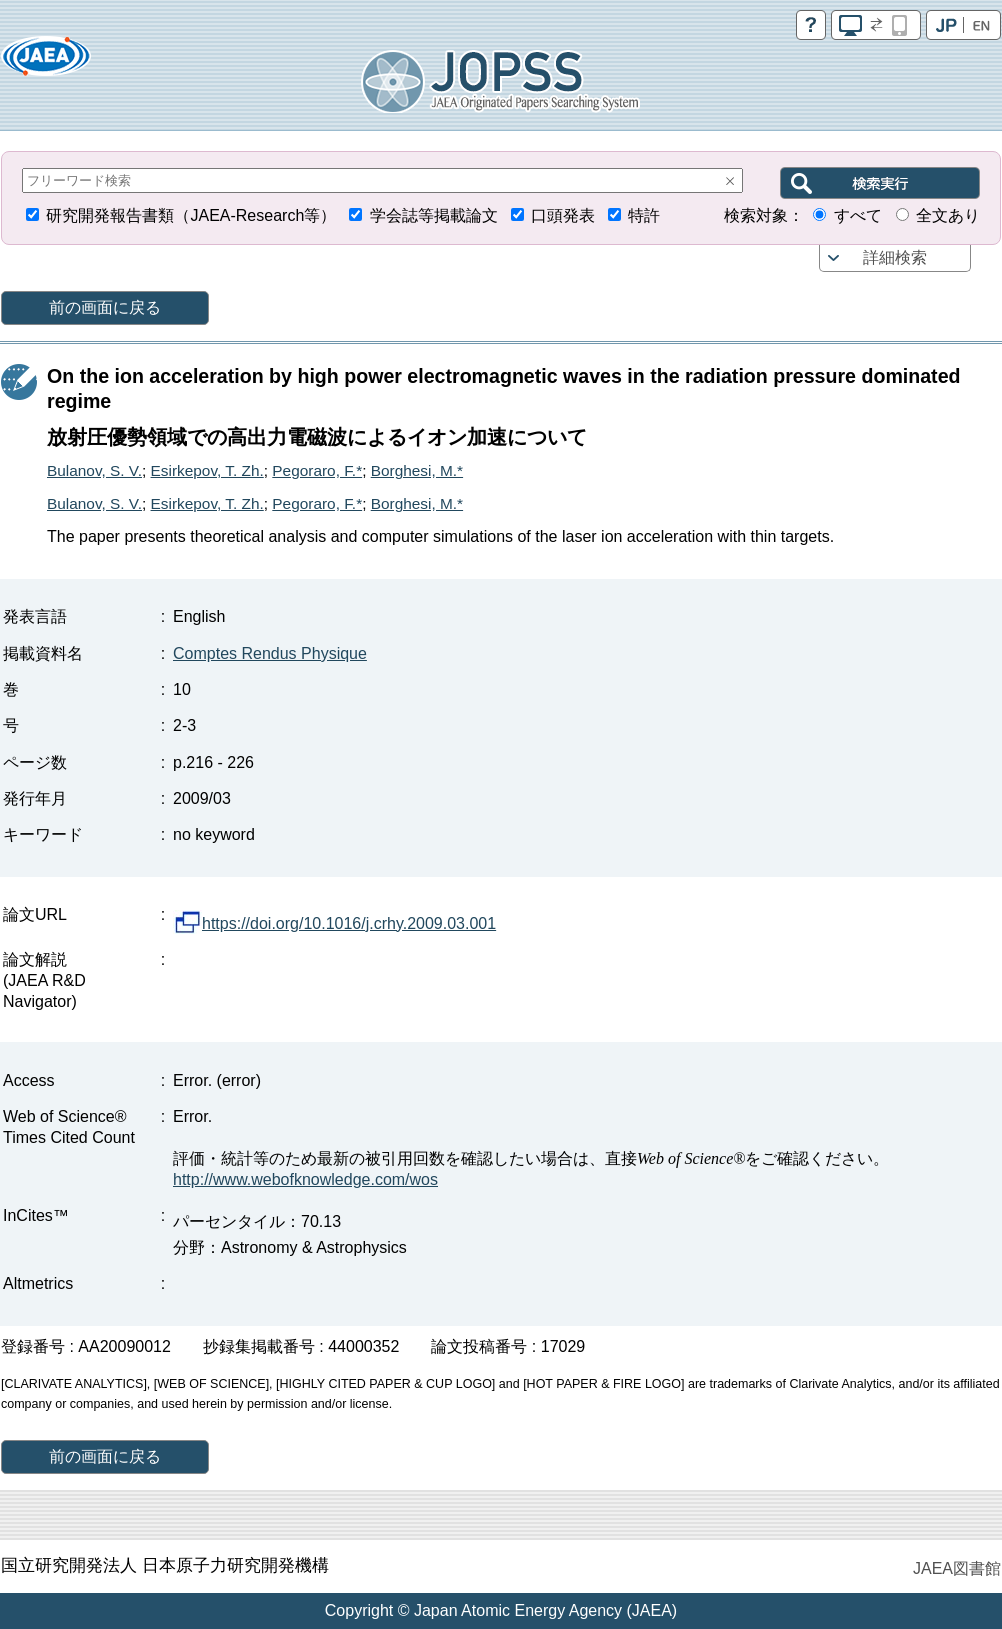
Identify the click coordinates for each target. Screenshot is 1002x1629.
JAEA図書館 (957, 1568)
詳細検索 (895, 257)
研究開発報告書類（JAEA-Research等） (191, 215)
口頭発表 (563, 215)
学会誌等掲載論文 (434, 215)
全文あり (948, 215)
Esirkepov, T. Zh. (207, 470)
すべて (858, 215)
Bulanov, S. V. (94, 470)
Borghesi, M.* (417, 470)
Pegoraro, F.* (317, 470)
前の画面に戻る (105, 307)
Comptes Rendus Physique (270, 653)
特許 (644, 215)
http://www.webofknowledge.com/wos (305, 1179)
